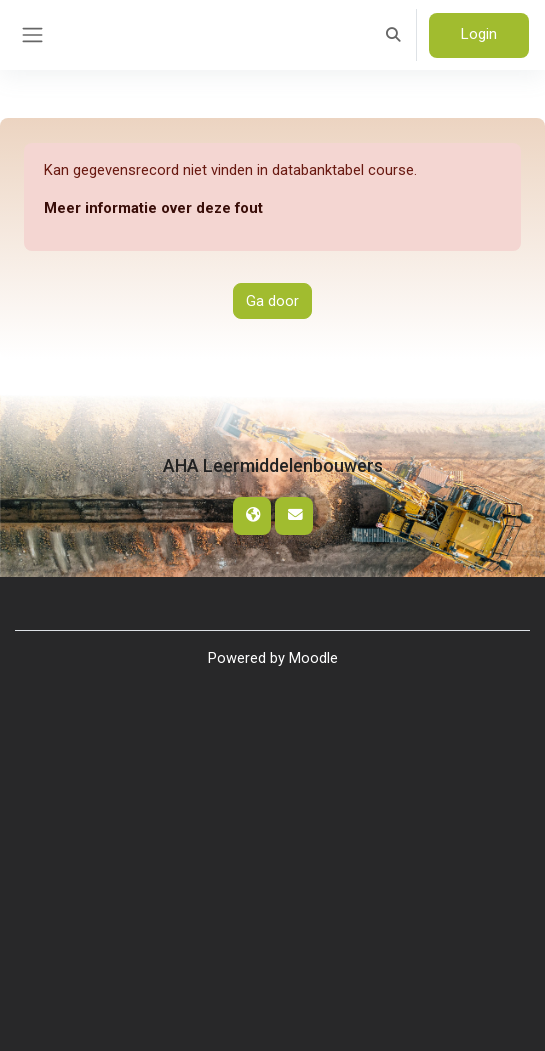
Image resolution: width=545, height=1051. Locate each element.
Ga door (272, 301)
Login (479, 34)
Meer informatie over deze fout (153, 208)
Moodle (313, 658)
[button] (394, 35)
